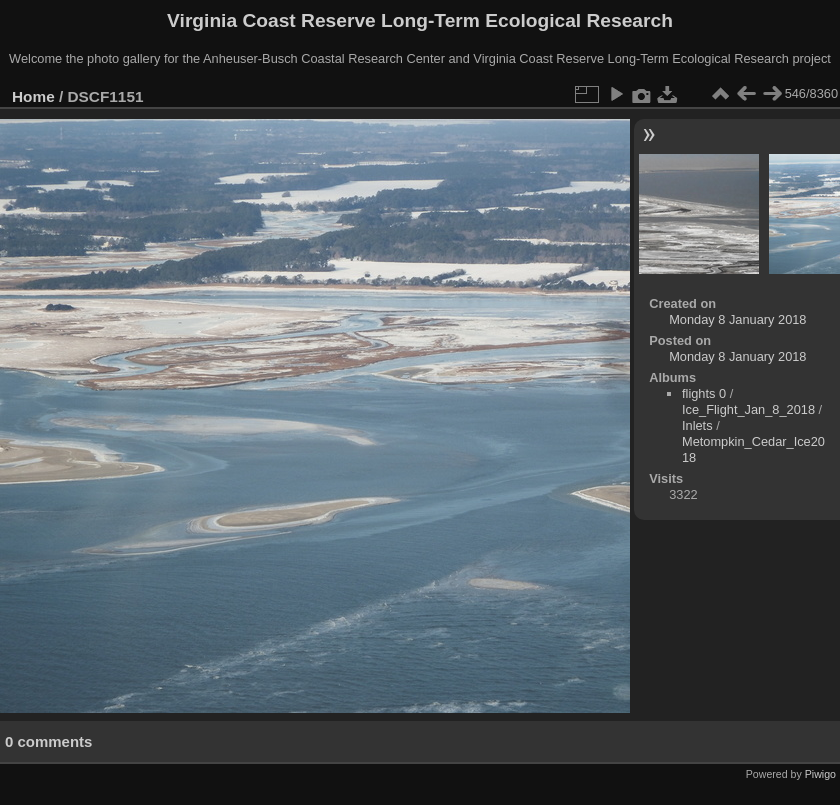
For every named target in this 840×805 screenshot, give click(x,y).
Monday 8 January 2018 (737, 319)
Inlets (697, 425)
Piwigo (820, 774)
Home (33, 96)
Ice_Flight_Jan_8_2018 (748, 409)
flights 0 (704, 393)
